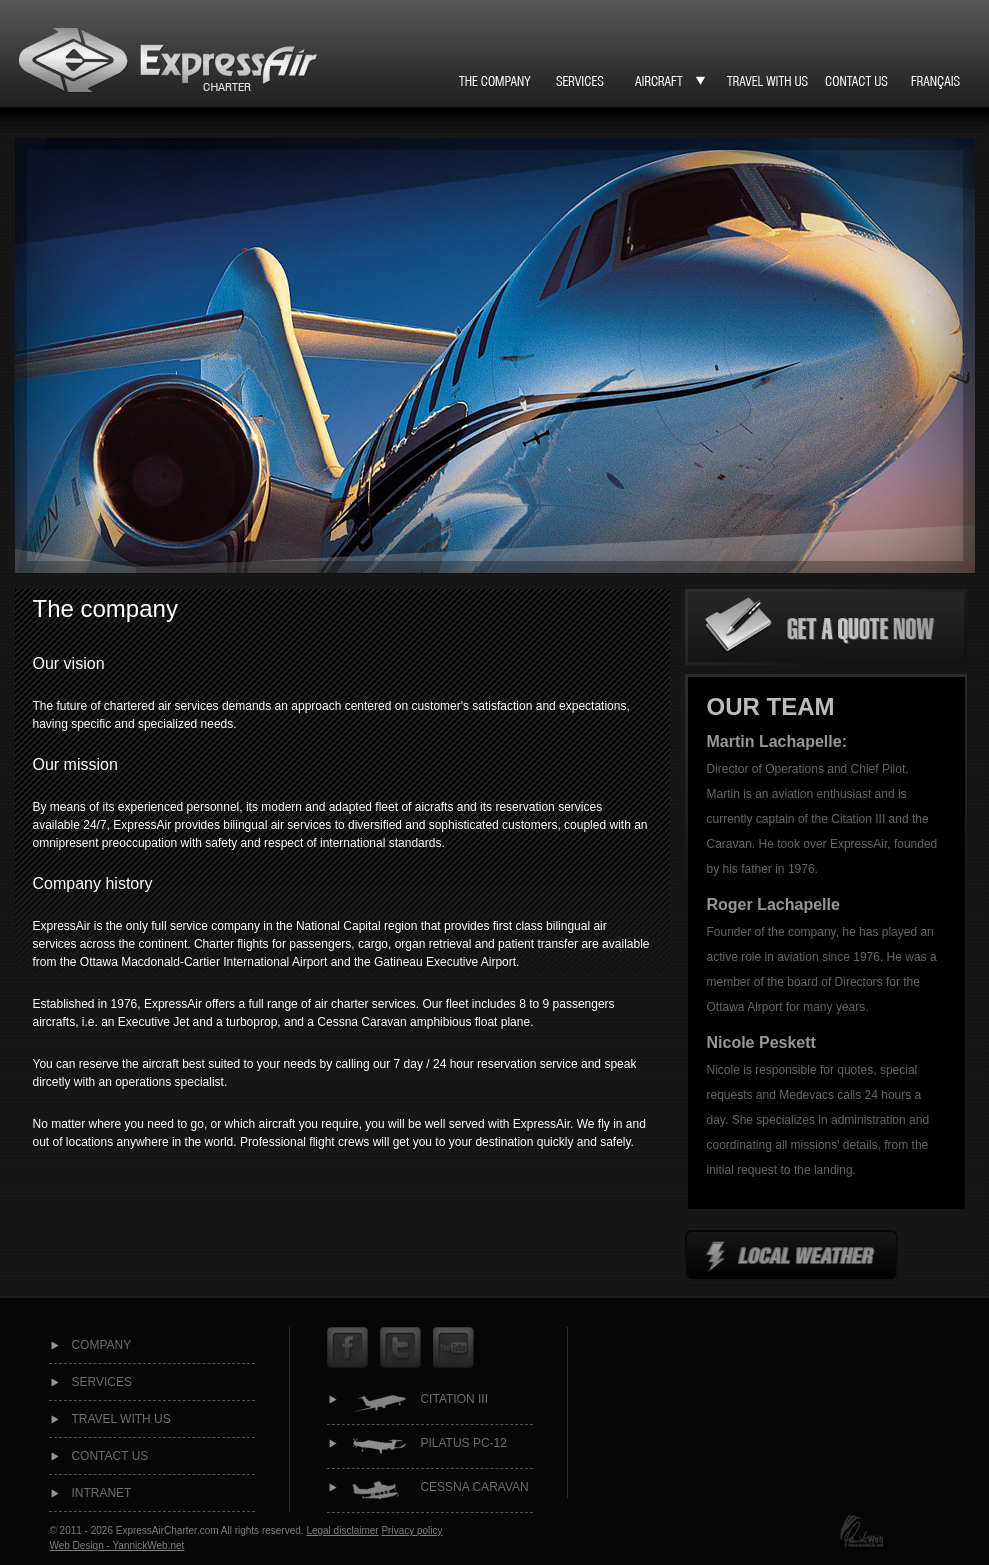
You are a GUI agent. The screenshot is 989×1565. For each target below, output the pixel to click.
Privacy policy (411, 1530)
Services (101, 1382)
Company (101, 1345)
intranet (101, 1493)
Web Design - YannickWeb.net (116, 1545)
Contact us (109, 1456)
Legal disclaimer (342, 1530)
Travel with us (120, 1419)
